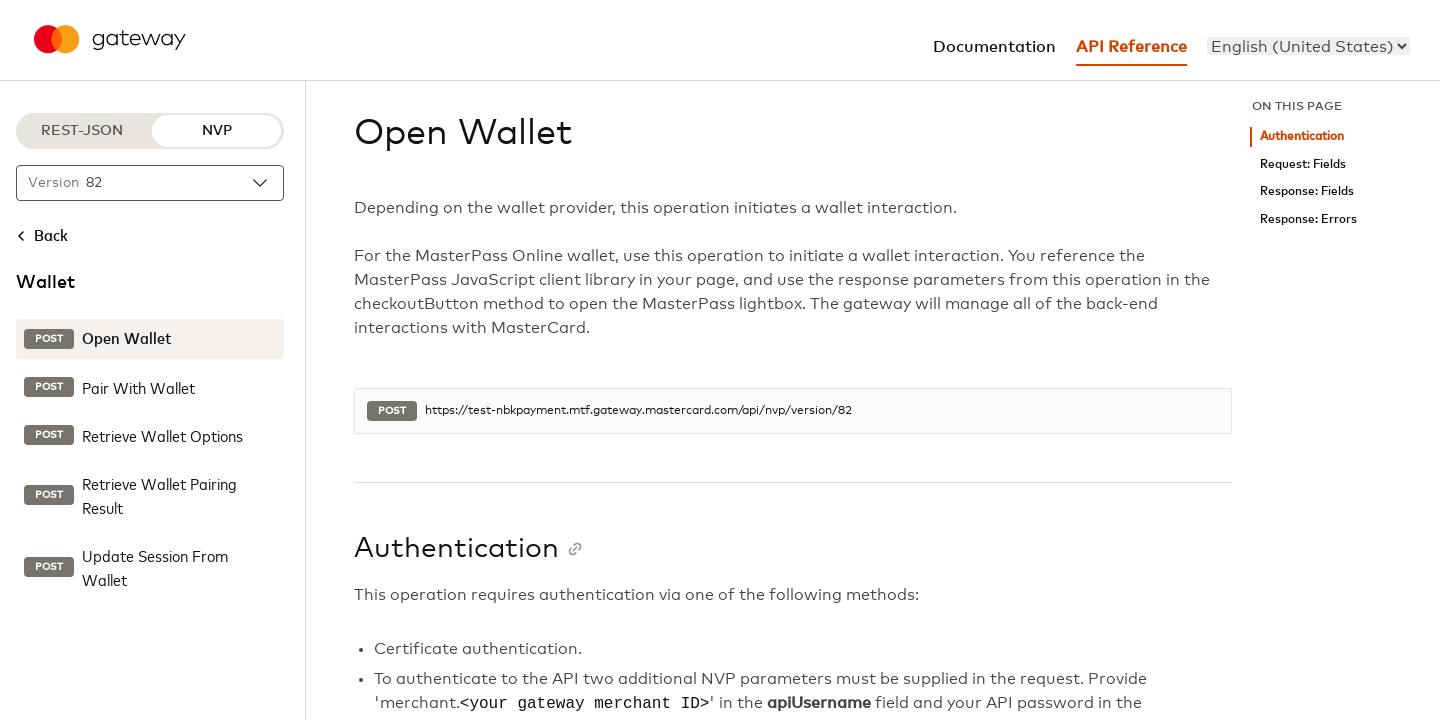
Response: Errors (1308, 219)
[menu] (1308, 46)
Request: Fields (1303, 164)
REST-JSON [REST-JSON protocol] (82, 131)
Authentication (1302, 136)
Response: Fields (1307, 191)
